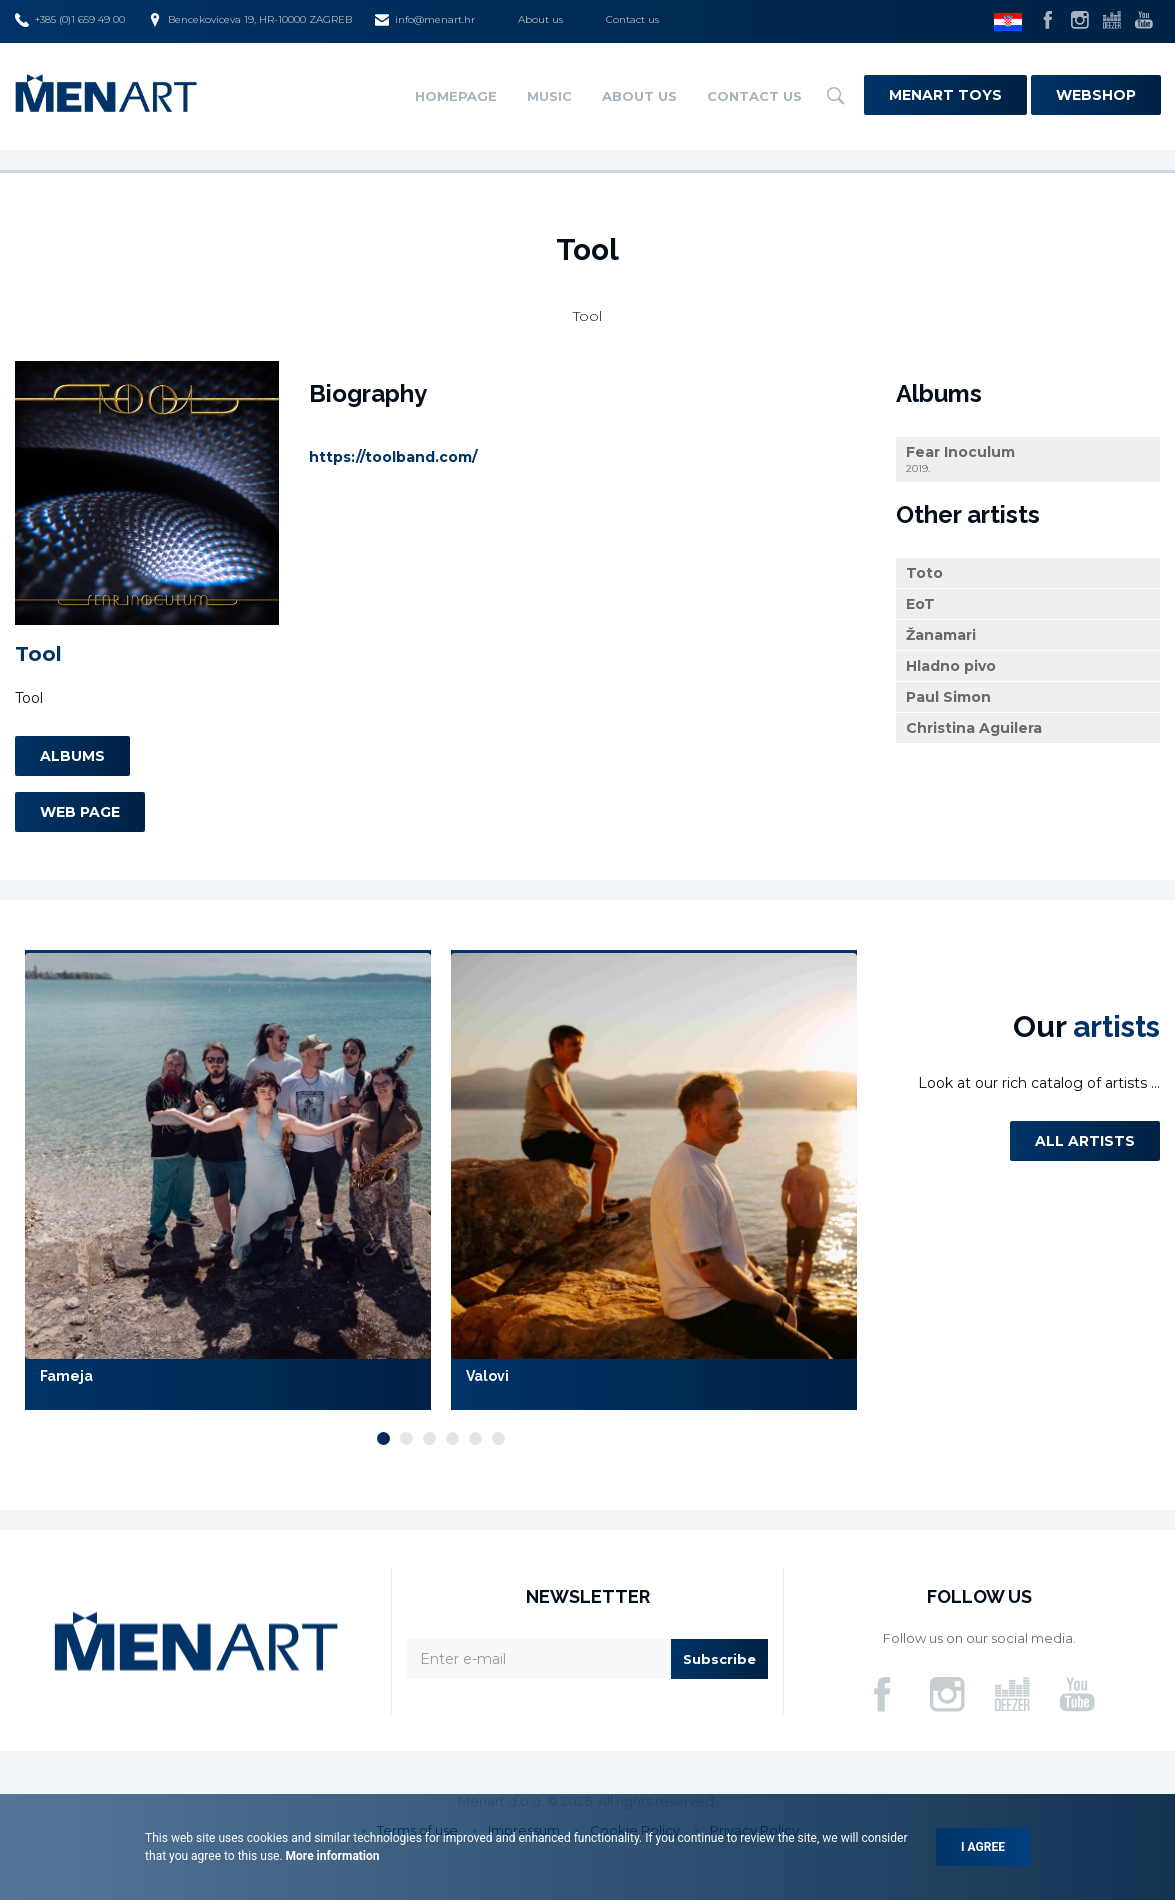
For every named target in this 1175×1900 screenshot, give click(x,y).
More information (331, 1856)
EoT (920, 604)
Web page (80, 812)
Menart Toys (945, 95)
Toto (924, 573)
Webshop (1096, 95)
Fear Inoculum (1028, 459)
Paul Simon (948, 697)
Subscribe (719, 1659)
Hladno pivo (951, 666)
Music (549, 96)
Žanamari (941, 635)
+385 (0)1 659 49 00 (70, 20)
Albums (72, 756)
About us (540, 19)
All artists (1085, 1141)
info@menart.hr (425, 20)
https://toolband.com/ (393, 457)
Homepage (456, 96)
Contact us (632, 19)
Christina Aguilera (974, 728)
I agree (983, 1847)
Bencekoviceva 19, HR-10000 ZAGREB (250, 20)
